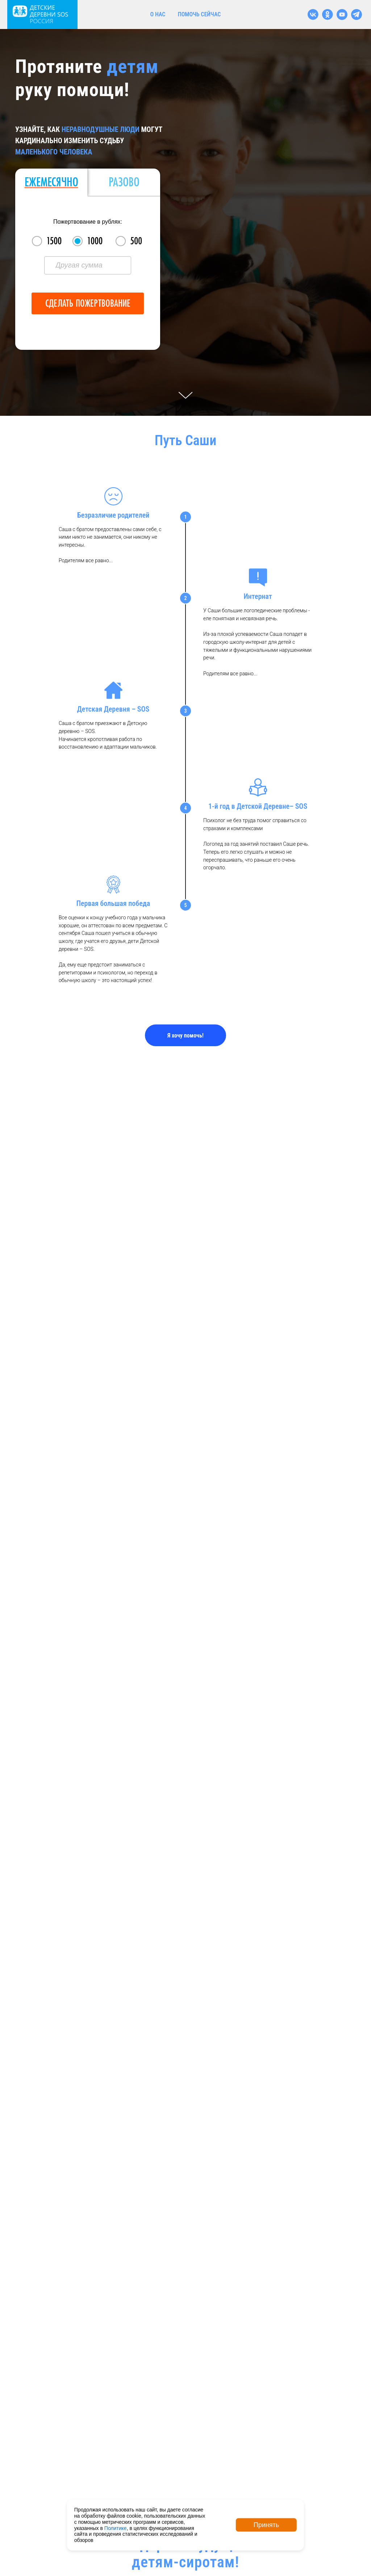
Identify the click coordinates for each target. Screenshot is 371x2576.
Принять (266, 2525)
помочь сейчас (199, 14)
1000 (95, 240)
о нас (158, 14)
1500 (54, 240)
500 (136, 240)
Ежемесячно (51, 182)
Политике (115, 2528)
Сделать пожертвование (87, 303)
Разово (124, 182)
